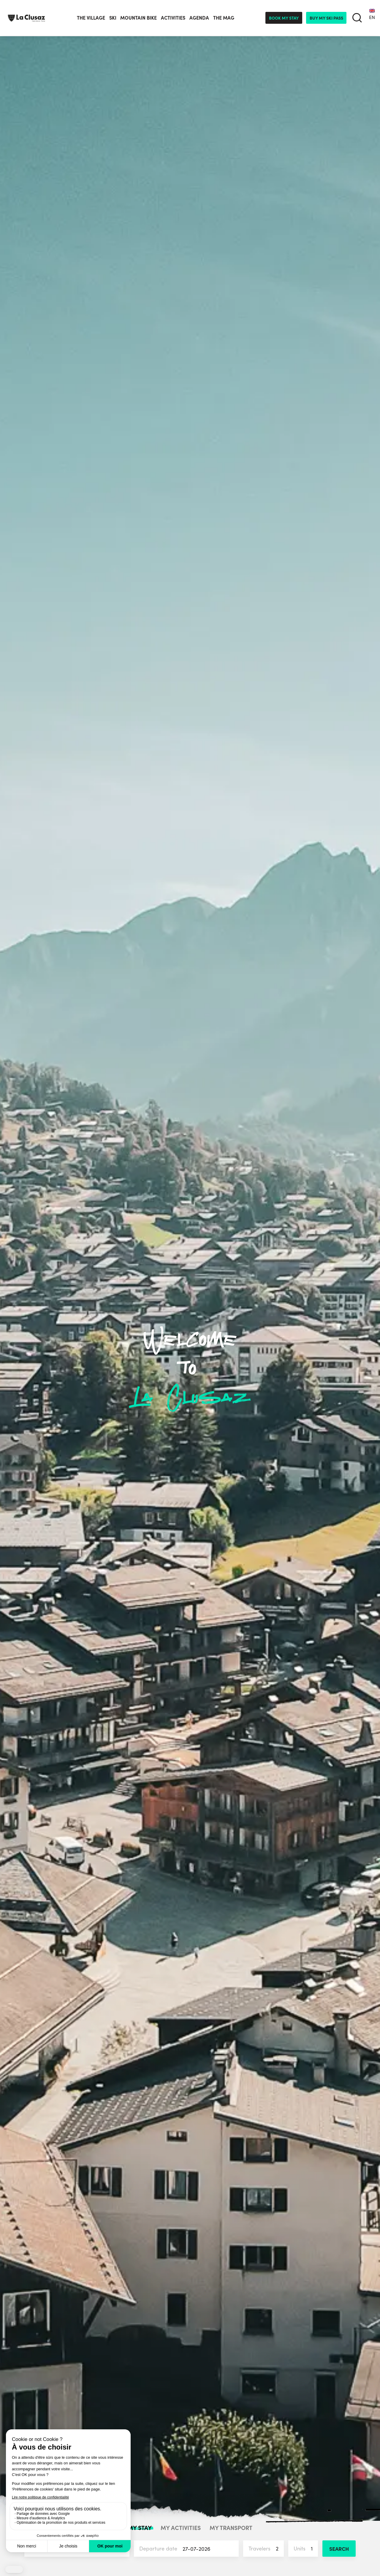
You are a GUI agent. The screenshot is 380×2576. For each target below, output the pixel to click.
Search (339, 2548)
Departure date (189, 2548)
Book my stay (284, 18)
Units (306, 2548)
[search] (357, 18)
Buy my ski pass (326, 18)
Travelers (266, 2548)
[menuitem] (372, 17)
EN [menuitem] (372, 17)
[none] (372, 17)
